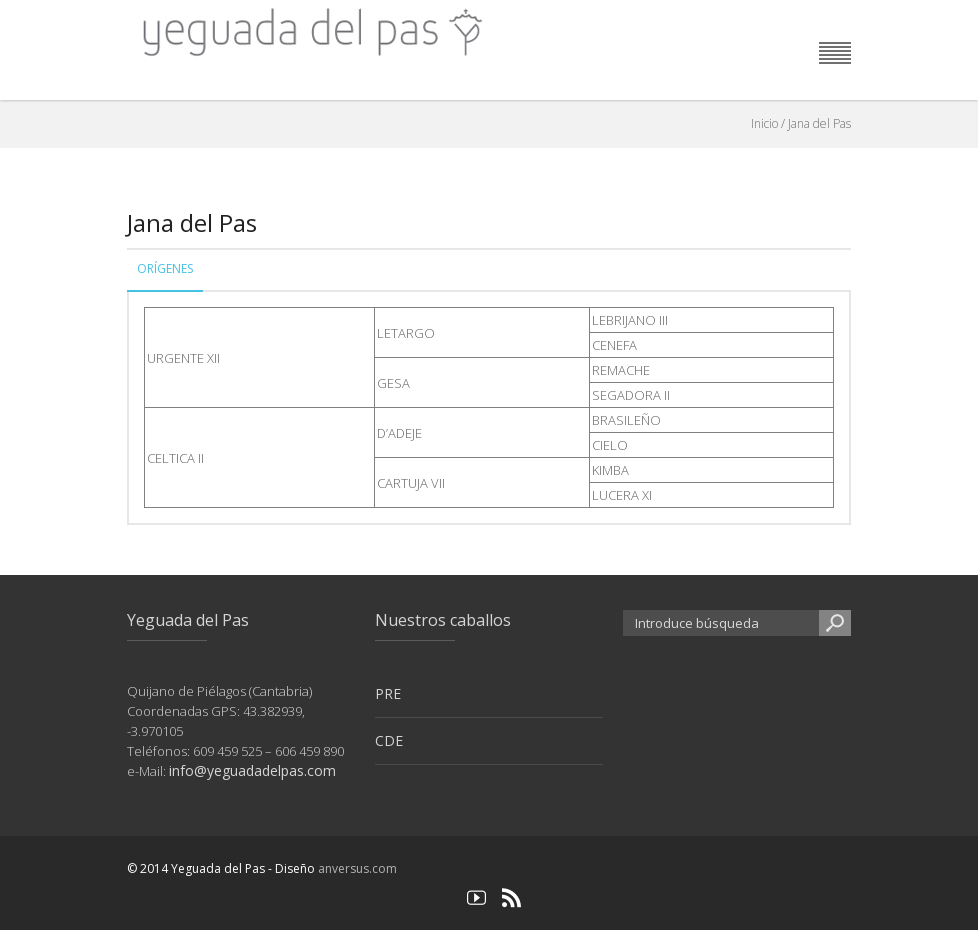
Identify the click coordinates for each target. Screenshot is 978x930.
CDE (389, 740)
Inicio (764, 123)
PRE (388, 693)
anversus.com (357, 868)
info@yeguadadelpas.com (252, 770)
